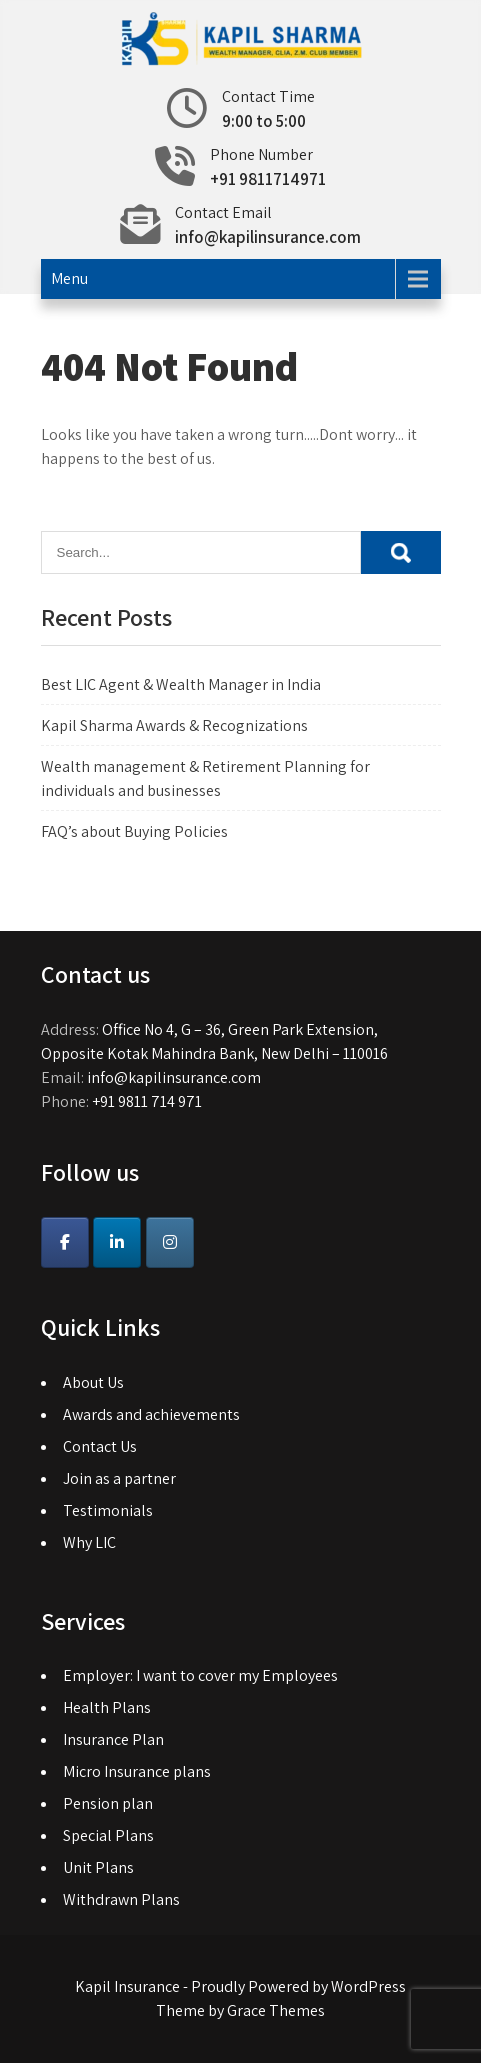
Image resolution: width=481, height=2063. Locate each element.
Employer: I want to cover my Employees (200, 1675)
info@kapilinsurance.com (268, 237)
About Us (93, 1382)
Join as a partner (119, 1478)
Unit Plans (98, 1867)
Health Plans (107, 1707)
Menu (69, 278)
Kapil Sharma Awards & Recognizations (174, 725)
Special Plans (108, 1835)
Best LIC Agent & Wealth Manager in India (181, 684)
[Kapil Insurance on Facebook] (65, 1242)
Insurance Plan (113, 1739)
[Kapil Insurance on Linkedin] (117, 1242)
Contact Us (100, 1446)
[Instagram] (170, 1242)
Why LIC (89, 1542)
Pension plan (108, 1803)
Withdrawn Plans (121, 1899)
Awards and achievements (151, 1414)
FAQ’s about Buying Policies (134, 831)
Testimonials (108, 1510)
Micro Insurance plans (137, 1771)
